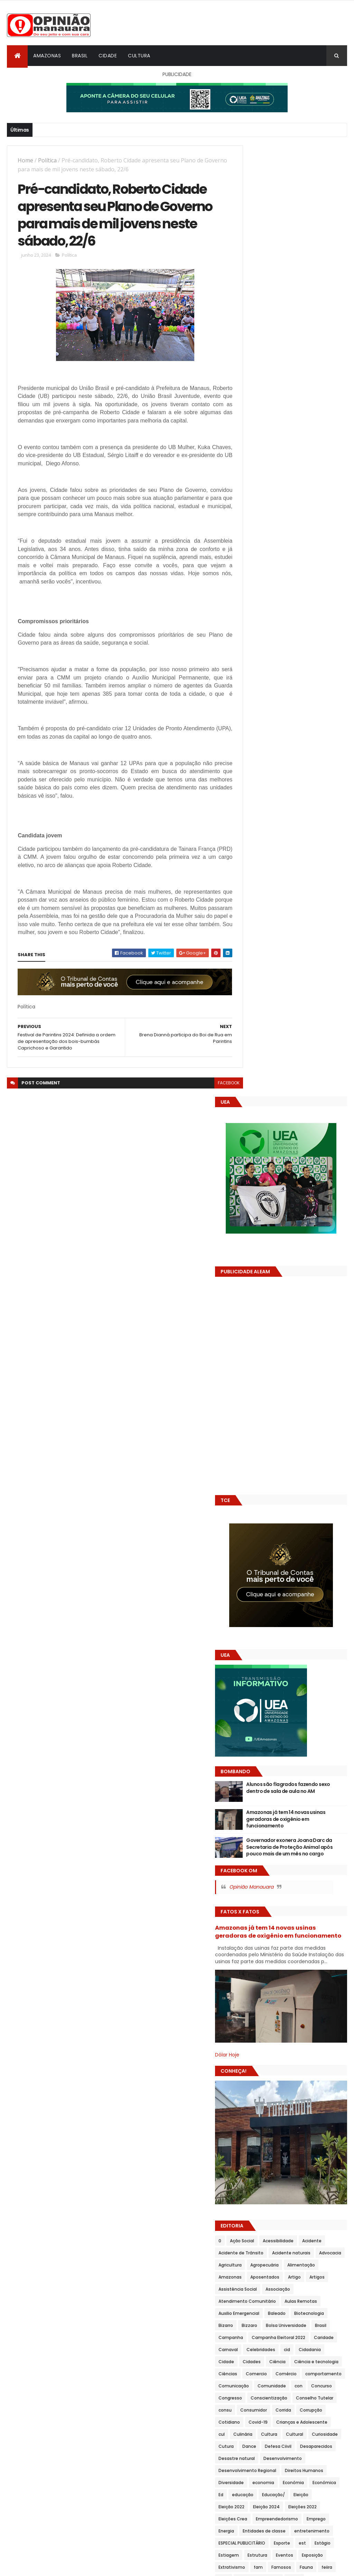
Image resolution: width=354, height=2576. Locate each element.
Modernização (260, 2010)
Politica (253, 2155)
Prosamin (312, 2216)
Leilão (326, 1950)
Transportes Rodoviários (271, 2409)
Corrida (310, 1515)
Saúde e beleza (305, 2276)
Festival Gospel (324, 1805)
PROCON (318, 2192)
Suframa (254, 2349)
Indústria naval (289, 1889)
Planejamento (288, 2095)
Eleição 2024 (293, 1648)
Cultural (278, 1551)
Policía (314, 2131)
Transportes (307, 2397)
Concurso (255, 1490)
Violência (304, 2446)
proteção (255, 2228)
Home (25, 160)
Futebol (289, 1829)
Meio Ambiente (261, 1986)
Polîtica (301, 2155)
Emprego (305, 1672)
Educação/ (300, 1635)
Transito (332, 2373)
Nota (284, 2034)
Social (251, 2337)
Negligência (257, 2034)
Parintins (307, 2083)
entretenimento (314, 1684)
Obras (317, 2047)
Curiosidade (309, 1551)
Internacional (319, 1926)
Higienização (289, 1853)
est (329, 1696)
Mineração (256, 1998)
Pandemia (256, 2083)
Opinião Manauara (278, 942)
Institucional (258, 1926)
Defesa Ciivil (304, 1563)
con (325, 1478)
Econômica (317, 1623)
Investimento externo (268, 1938)
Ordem (293, 2071)
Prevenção (256, 2192)
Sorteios (313, 2337)
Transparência (287, 2385)
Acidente (254, 1309)
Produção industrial (265, 2204)
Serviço (292, 2313)
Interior (288, 1926)
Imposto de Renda (313, 1865)
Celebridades (315, 1430)
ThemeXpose (45, 2566)
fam (249, 1732)
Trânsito (254, 2385)
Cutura (252, 1563)
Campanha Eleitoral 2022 (305, 1418)
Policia (292, 2131)
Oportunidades (261, 2071)
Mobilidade (287, 1998)
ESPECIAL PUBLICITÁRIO (268, 1696)
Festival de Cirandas (267, 1756)
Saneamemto (313, 2252)
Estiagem (280, 1708)
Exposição (281, 1720)
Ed (247, 1635)
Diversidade (304, 1611)
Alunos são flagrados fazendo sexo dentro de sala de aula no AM (309, 840)
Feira (250, 1744)
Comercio (255, 1466)
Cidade (108, 55)
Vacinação (291, 2433)
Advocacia (303, 1321)
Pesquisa (254, 2095)
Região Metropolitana (306, 2240)
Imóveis (253, 1865)
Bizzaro (253, 1406)
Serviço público (325, 2313)
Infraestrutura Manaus (308, 1901)
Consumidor (280, 1515)
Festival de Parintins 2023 (272, 1781)
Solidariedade (280, 2337)
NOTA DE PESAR (313, 2034)
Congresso (286, 1490)
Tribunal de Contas (265, 2421)
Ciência (253, 1454)
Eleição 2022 (258, 1648)
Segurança (306, 2288)
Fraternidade (258, 1829)
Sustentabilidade (290, 2349)
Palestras (320, 2071)
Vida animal (324, 2433)
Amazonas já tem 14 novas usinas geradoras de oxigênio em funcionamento (308, 868)
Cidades (324, 1442)
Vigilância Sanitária (265, 2446)
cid (248, 1442)
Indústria (254, 1889)
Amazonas (47, 55)
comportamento (323, 1466)
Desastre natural (304, 1575)
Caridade (255, 1430)
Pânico (283, 2083)
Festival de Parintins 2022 (272, 1768)
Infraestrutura (260, 1901)
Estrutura (308, 1708)
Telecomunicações (298, 2361)
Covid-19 (315, 1527)
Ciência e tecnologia (292, 1454)
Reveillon (279, 2252)
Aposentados (291, 1345)
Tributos (304, 2421)
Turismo (330, 2421)
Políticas (254, 2180)
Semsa (300, 2300)
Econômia (286, 1623)
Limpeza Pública (289, 1962)
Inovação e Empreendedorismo (278, 1914)
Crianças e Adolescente (270, 1539)
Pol (273, 2131)
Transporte (323, 2385)
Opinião (280, 2059)
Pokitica (253, 2131)
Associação (328, 1357)
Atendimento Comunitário (273, 1369)
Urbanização (258, 2433)
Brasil (79, 55)
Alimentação (328, 1333)
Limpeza (254, 1962)
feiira (318, 1732)
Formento (317, 1817)
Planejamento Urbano (268, 2119)
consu (251, 1515)
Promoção (283, 2216)
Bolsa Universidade (289, 1406)
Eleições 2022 (259, 1660)
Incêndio (288, 1877)
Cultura (139, 55)
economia (256, 1623)
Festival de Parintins (318, 1756)
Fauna (297, 1732)
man (278, 1974)
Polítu (278, 2180)
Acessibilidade (304, 1297)
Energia (331, 1672)
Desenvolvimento (264, 1587)
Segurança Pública (264, 2300)
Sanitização (294, 2264)
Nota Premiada (261, 2047)
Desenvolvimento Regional (274, 1599)
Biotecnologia (286, 1394)
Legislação (300, 1950)
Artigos (252, 1357)
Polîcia (274, 2143)
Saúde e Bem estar (265, 2288)
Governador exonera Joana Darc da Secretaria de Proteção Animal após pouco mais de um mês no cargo (307, 900)
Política (47, 160)
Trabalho (254, 2373)
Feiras (321, 1744)
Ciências (332, 1454)
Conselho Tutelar (309, 1502)
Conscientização (263, 1502)
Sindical (279, 2325)
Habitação (256, 1853)
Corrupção (256, 1527)
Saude (252, 2276)
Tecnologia (257, 2361)
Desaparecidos (261, 1575)
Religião (253, 2252)
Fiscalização (286, 1817)
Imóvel (278, 1865)
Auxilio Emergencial (306, 1382)
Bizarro (317, 1394)
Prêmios (328, 2180)
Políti (318, 2143)
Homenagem (326, 1853)
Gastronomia (320, 1829)
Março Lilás (328, 1974)
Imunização (257, 1877)
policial (296, 2143)
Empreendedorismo (266, 1672)
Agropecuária (291, 1333)
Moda (313, 1998)
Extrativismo (314, 1720)
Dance (276, 1563)
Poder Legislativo (318, 2119)
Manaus (299, 1974)
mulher (252, 2022)
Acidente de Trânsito (295, 1309)
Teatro (325, 2349)
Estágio (253, 1708)
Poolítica (301, 2180)
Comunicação (260, 1478)
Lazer (274, 1950)
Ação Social (269, 1297)
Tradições (283, 2373)
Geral (251, 1841)
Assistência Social (288, 1357)
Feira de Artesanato (285, 1744)
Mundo (276, 2022)
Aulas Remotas (261, 1382)
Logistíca (254, 1974)
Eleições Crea (296, 1660)
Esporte (308, 1696)
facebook (216, 1102)
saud (321, 2264)
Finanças (254, 1817)
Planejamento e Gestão (271, 2107)
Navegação (304, 2022)
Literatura (325, 1962)
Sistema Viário (311, 2325)
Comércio (285, 1466)
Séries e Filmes (261, 2313)
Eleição (327, 1635)
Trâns (308, 2373)
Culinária (329, 1539)
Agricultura (256, 1333)
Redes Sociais (259, 2240)
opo (301, 2059)
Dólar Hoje (254, 1110)
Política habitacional (267, 2167)
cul (308, 1539)
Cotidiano (287, 1527)
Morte (290, 2010)
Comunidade (298, 1478)
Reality (316, 2228)
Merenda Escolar (303, 1986)
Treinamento (320, 2409)
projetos (254, 2216)
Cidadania (271, 1442)
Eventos (253, 1720)
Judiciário (311, 1938)
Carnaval (283, 1430)
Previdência (288, 2192)
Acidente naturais (264, 1321)
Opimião (254, 2059)
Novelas (294, 2047)
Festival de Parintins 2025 (272, 1805)
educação (269, 1635)
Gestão (273, 1841)
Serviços (254, 2325)
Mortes (312, 2010)
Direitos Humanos (264, 1611)
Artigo (321, 1345)
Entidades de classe (266, 1684)
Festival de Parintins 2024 (272, 1793)
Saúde (274, 2276)
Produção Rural (310, 2204)
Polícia (252, 2143)
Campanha (257, 1418)
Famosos (272, 1732)
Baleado (254, 1394)
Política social (311, 2167)
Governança (303, 1841)
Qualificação (286, 2228)
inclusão (315, 1877)
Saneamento (259, 2264)
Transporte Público (265, 2397)
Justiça (253, 1950)
